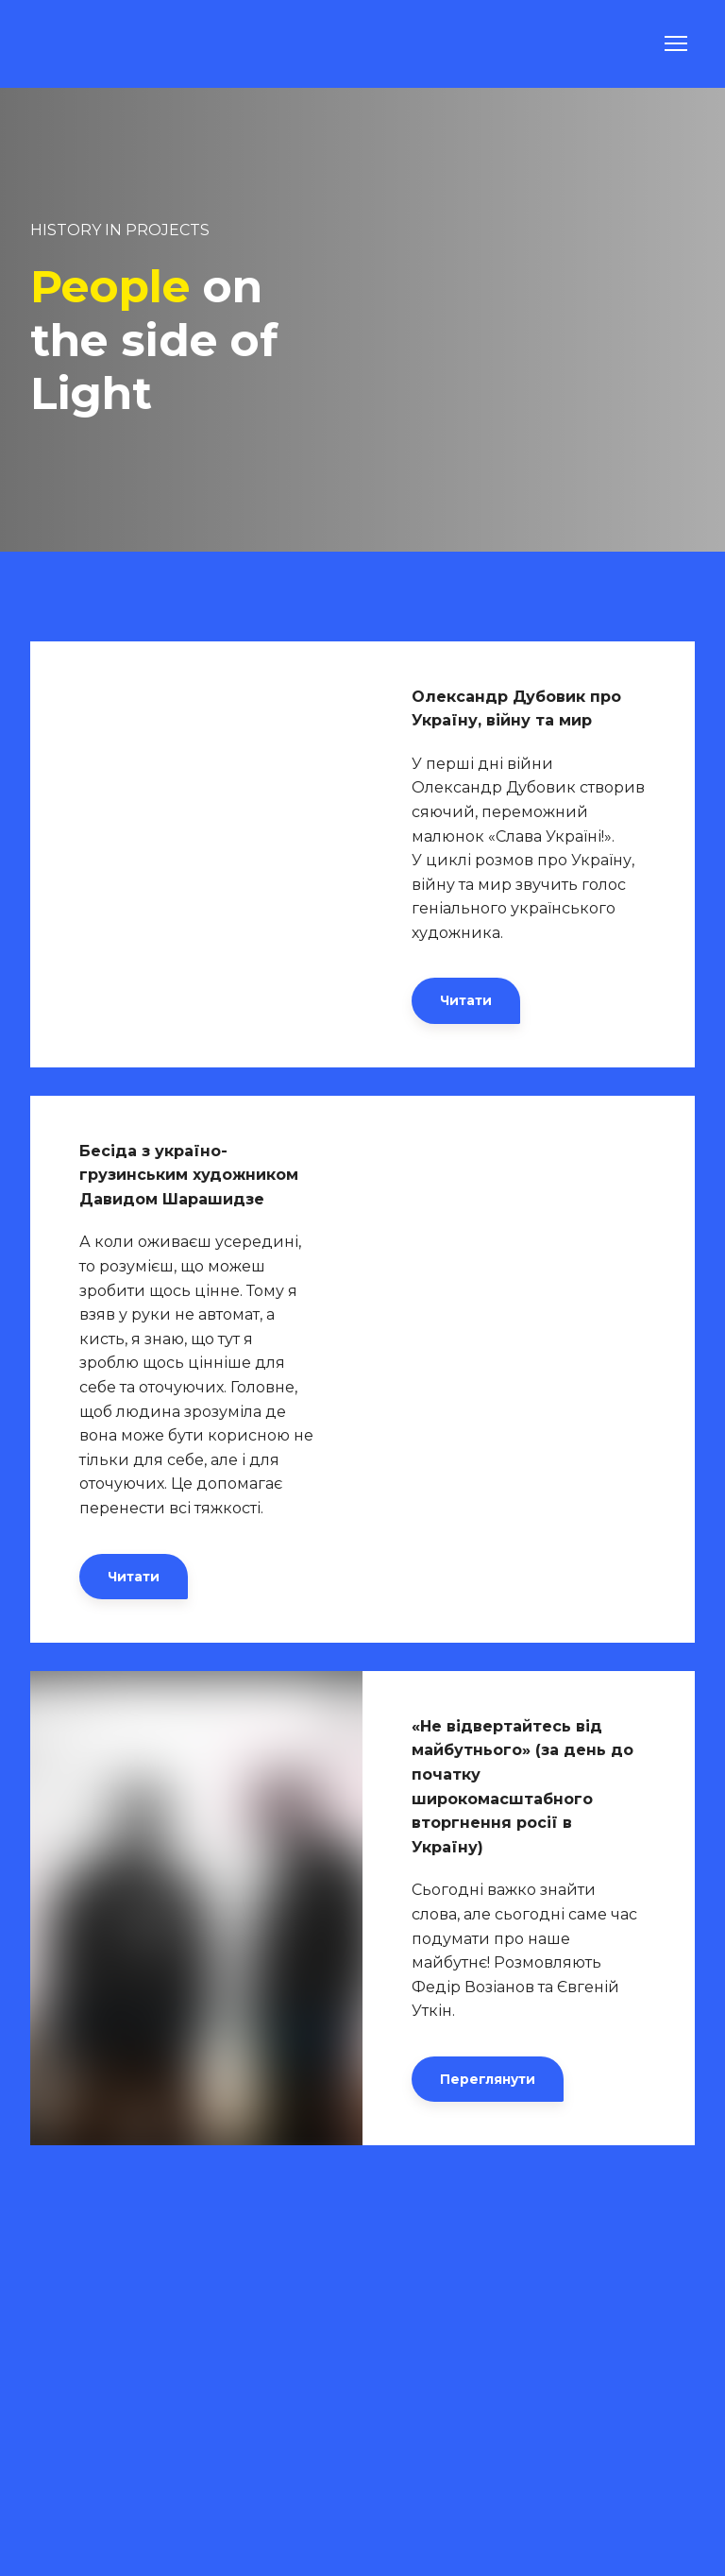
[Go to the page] (80, 43)
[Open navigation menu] (676, 43)
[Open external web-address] (196, 854)
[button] (466, 1000)
